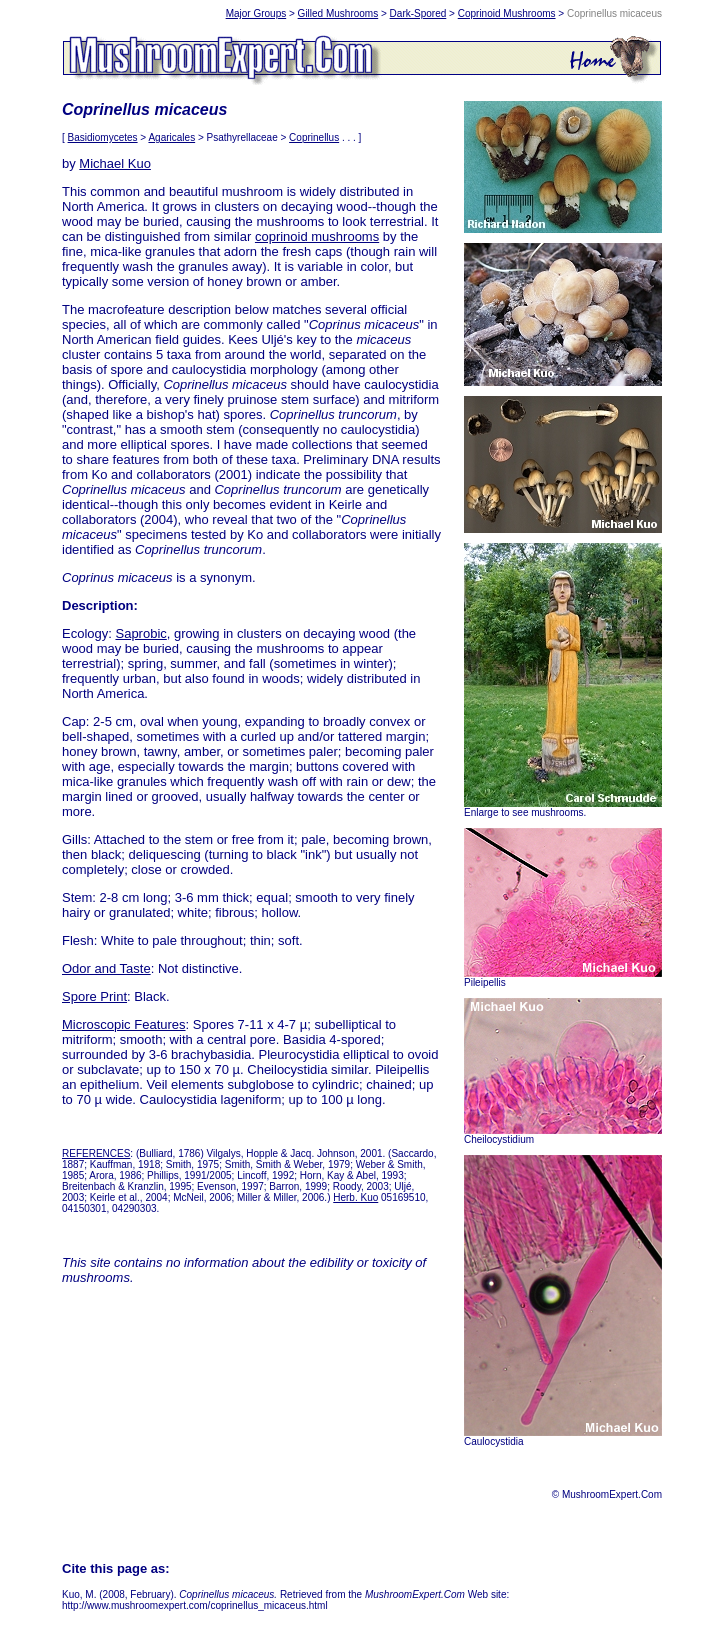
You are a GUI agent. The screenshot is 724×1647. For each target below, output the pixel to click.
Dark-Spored (418, 13)
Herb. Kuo (355, 1197)
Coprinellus (314, 137)
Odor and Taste (106, 968)
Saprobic (140, 633)
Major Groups (256, 13)
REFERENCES (96, 1153)
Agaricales (171, 137)
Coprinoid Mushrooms (507, 13)
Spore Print (94, 996)
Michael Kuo (115, 163)
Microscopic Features (124, 1024)
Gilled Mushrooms (338, 13)
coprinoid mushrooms (317, 236)
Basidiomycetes (103, 137)
